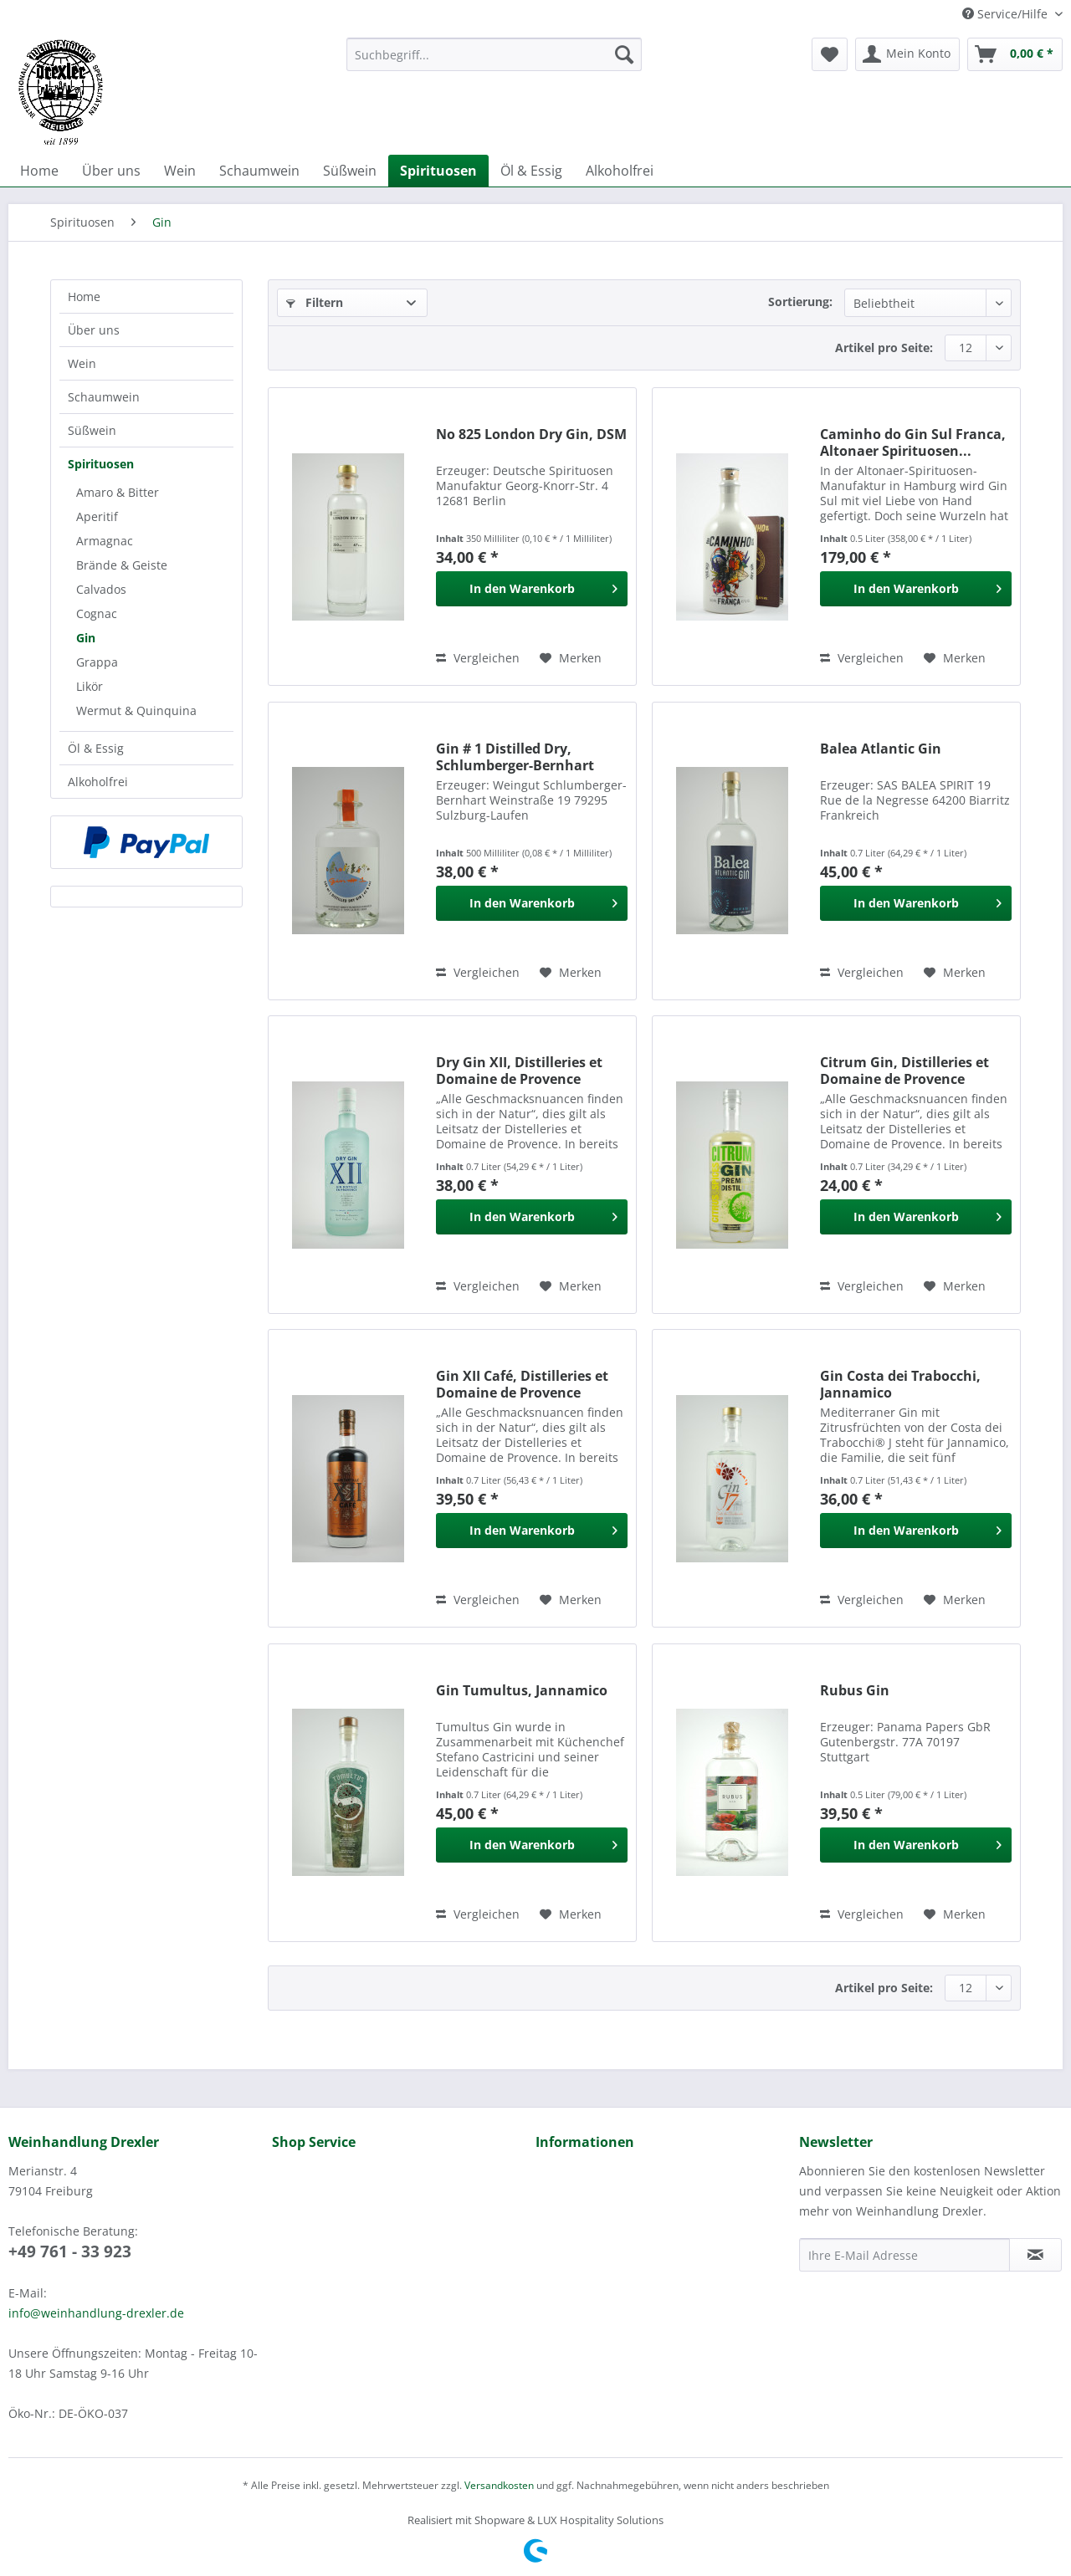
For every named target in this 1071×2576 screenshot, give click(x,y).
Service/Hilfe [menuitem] (1006, 14)
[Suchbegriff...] (494, 54)
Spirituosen (101, 464)
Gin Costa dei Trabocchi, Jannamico (900, 1384)
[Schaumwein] (259, 171)
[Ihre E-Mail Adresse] (904, 2255)
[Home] (39, 171)
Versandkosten (499, 2485)
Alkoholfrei (98, 782)
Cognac (96, 613)
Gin (85, 638)
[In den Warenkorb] (532, 588)
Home (84, 296)
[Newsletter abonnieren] (1035, 2255)
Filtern (314, 302)
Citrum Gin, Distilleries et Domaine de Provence (904, 1070)
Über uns (94, 330)
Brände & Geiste (121, 565)
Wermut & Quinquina (136, 710)
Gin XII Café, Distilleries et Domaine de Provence (522, 1384)
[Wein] (180, 171)
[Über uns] (111, 171)
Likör (89, 686)
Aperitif (97, 516)
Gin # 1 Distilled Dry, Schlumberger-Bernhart (515, 757)
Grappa (97, 662)
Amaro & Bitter (117, 492)
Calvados (101, 589)
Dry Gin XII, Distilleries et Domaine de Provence (519, 1070)
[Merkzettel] (830, 54)
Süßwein (92, 430)
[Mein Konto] (907, 54)
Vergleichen (478, 658)
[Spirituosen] (438, 171)
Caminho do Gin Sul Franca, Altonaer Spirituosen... (913, 442)
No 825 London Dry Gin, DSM (531, 434)
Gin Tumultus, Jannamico (521, 1690)
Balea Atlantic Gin (880, 749)
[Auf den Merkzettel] (571, 658)
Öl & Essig (96, 748)
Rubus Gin (854, 1690)
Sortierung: (800, 301)
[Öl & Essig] (531, 171)
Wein (82, 363)
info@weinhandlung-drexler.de (96, 2313)
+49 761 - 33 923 (69, 2251)
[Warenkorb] (1015, 54)
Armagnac (104, 541)
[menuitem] (494, 62)
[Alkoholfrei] (619, 171)
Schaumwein (104, 397)
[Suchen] (624, 54)
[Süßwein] (349, 171)
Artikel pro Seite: (884, 347)
